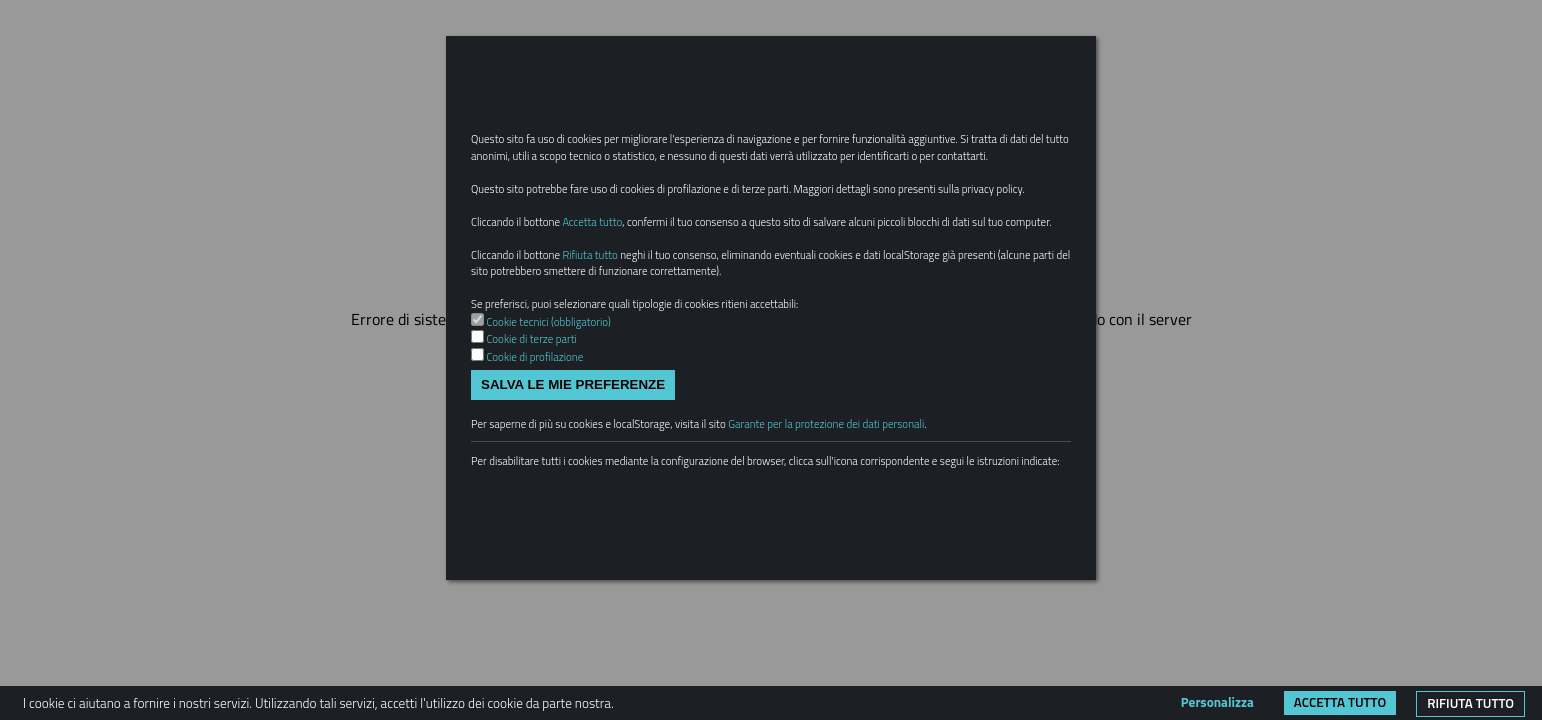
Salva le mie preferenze (573, 482)
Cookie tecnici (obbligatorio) (560, 413)
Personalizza (1217, 702)
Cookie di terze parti (540, 433)
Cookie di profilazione (544, 452)
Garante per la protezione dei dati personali (891, 526)
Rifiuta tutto (1470, 703)
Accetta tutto (1340, 702)
